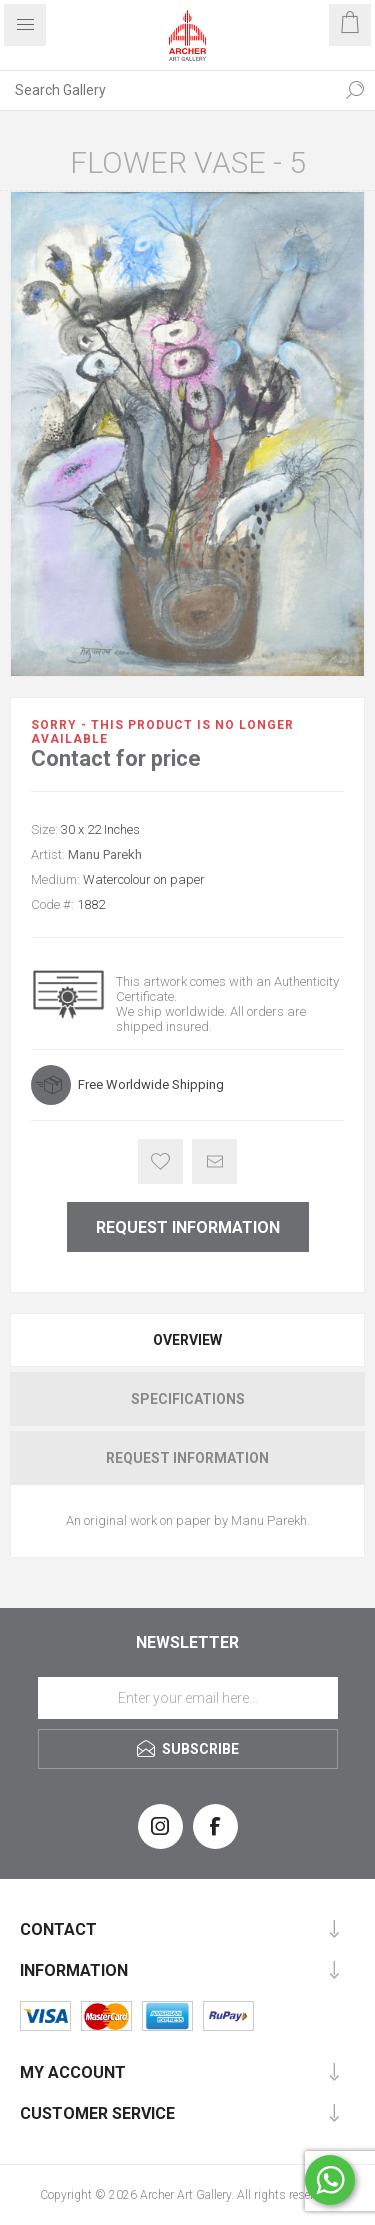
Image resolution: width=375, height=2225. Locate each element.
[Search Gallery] (167, 90)
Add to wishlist (160, 1161)
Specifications (188, 1399)
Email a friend (214, 1161)
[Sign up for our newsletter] (188, 1698)
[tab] (187, 1340)
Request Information (188, 1227)
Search (355, 90)
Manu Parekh (105, 854)
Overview (187, 1340)
